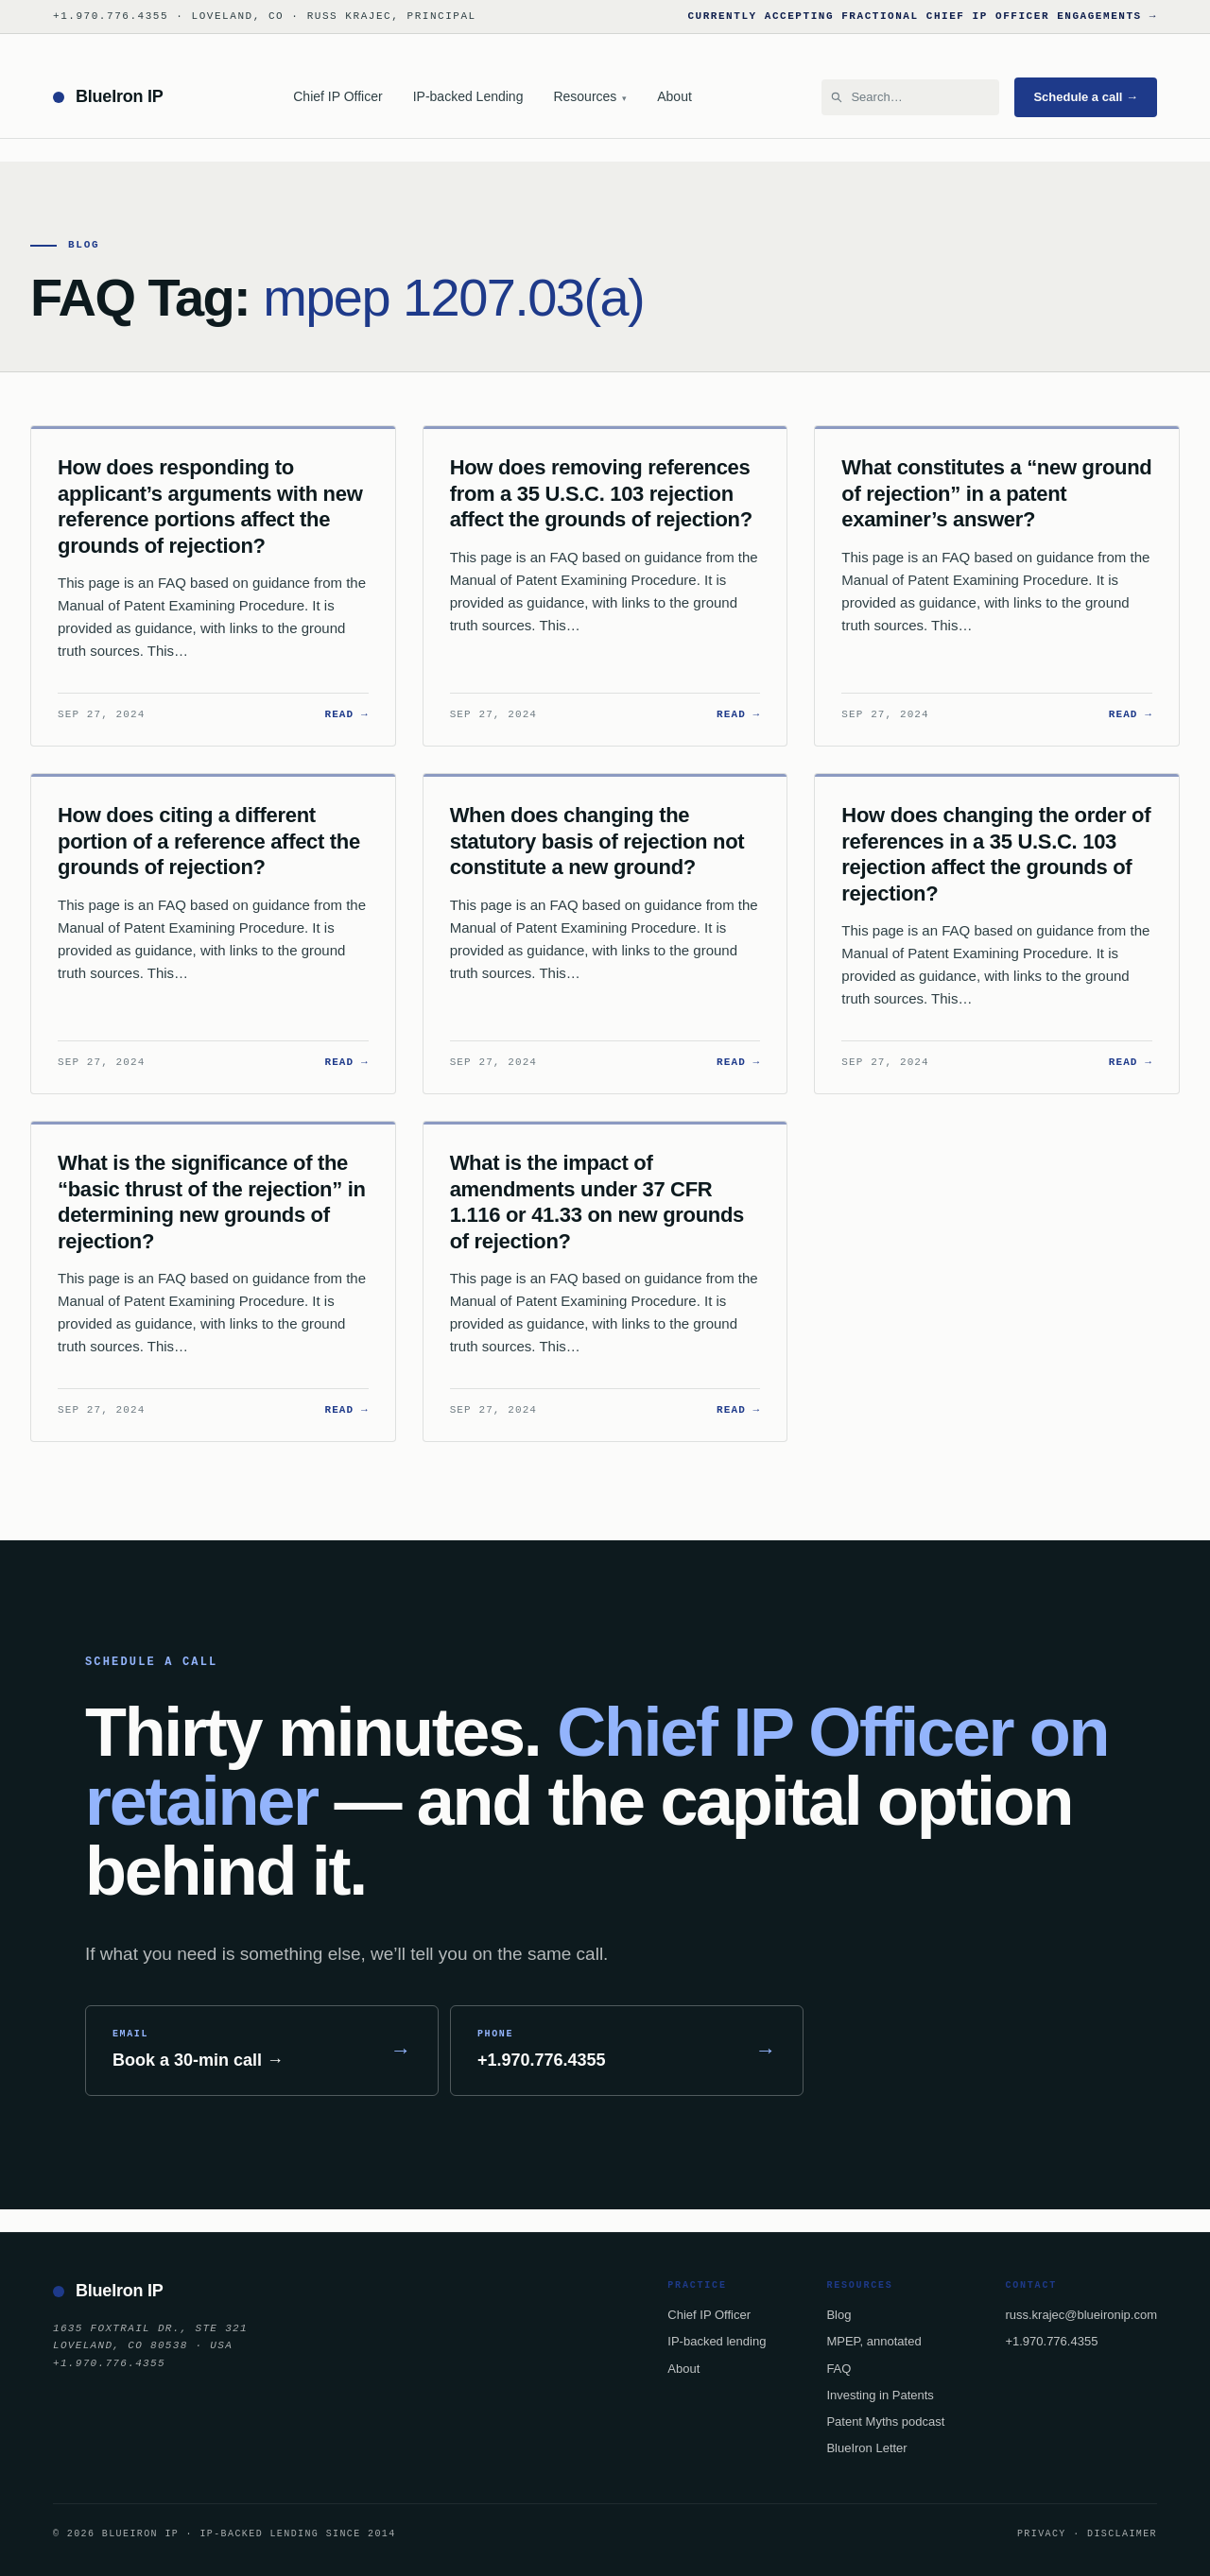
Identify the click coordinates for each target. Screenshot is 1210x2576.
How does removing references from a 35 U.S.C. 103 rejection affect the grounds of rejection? (601, 493)
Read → (346, 714)
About (674, 96)
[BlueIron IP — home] (108, 97)
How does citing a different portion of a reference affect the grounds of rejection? (209, 841)
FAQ (838, 2368)
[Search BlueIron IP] (918, 97)
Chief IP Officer (337, 96)
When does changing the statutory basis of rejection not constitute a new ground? (597, 841)
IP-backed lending (716, 2341)
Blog (838, 2315)
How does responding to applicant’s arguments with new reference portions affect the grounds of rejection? (210, 506)
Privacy (1041, 2533)
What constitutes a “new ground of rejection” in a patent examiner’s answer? (996, 493)
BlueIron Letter (866, 2448)
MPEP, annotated (873, 2341)
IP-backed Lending (468, 96)
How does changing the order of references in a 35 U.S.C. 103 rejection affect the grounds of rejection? (995, 854)
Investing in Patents (879, 2395)
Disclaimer (1122, 2533)
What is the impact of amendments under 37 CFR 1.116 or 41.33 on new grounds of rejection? (597, 1202)
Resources (590, 96)
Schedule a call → (1085, 97)
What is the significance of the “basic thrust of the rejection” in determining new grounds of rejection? (212, 1202)
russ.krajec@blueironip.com (1081, 2315)
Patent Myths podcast (885, 2421)
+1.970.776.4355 (1051, 2341)
